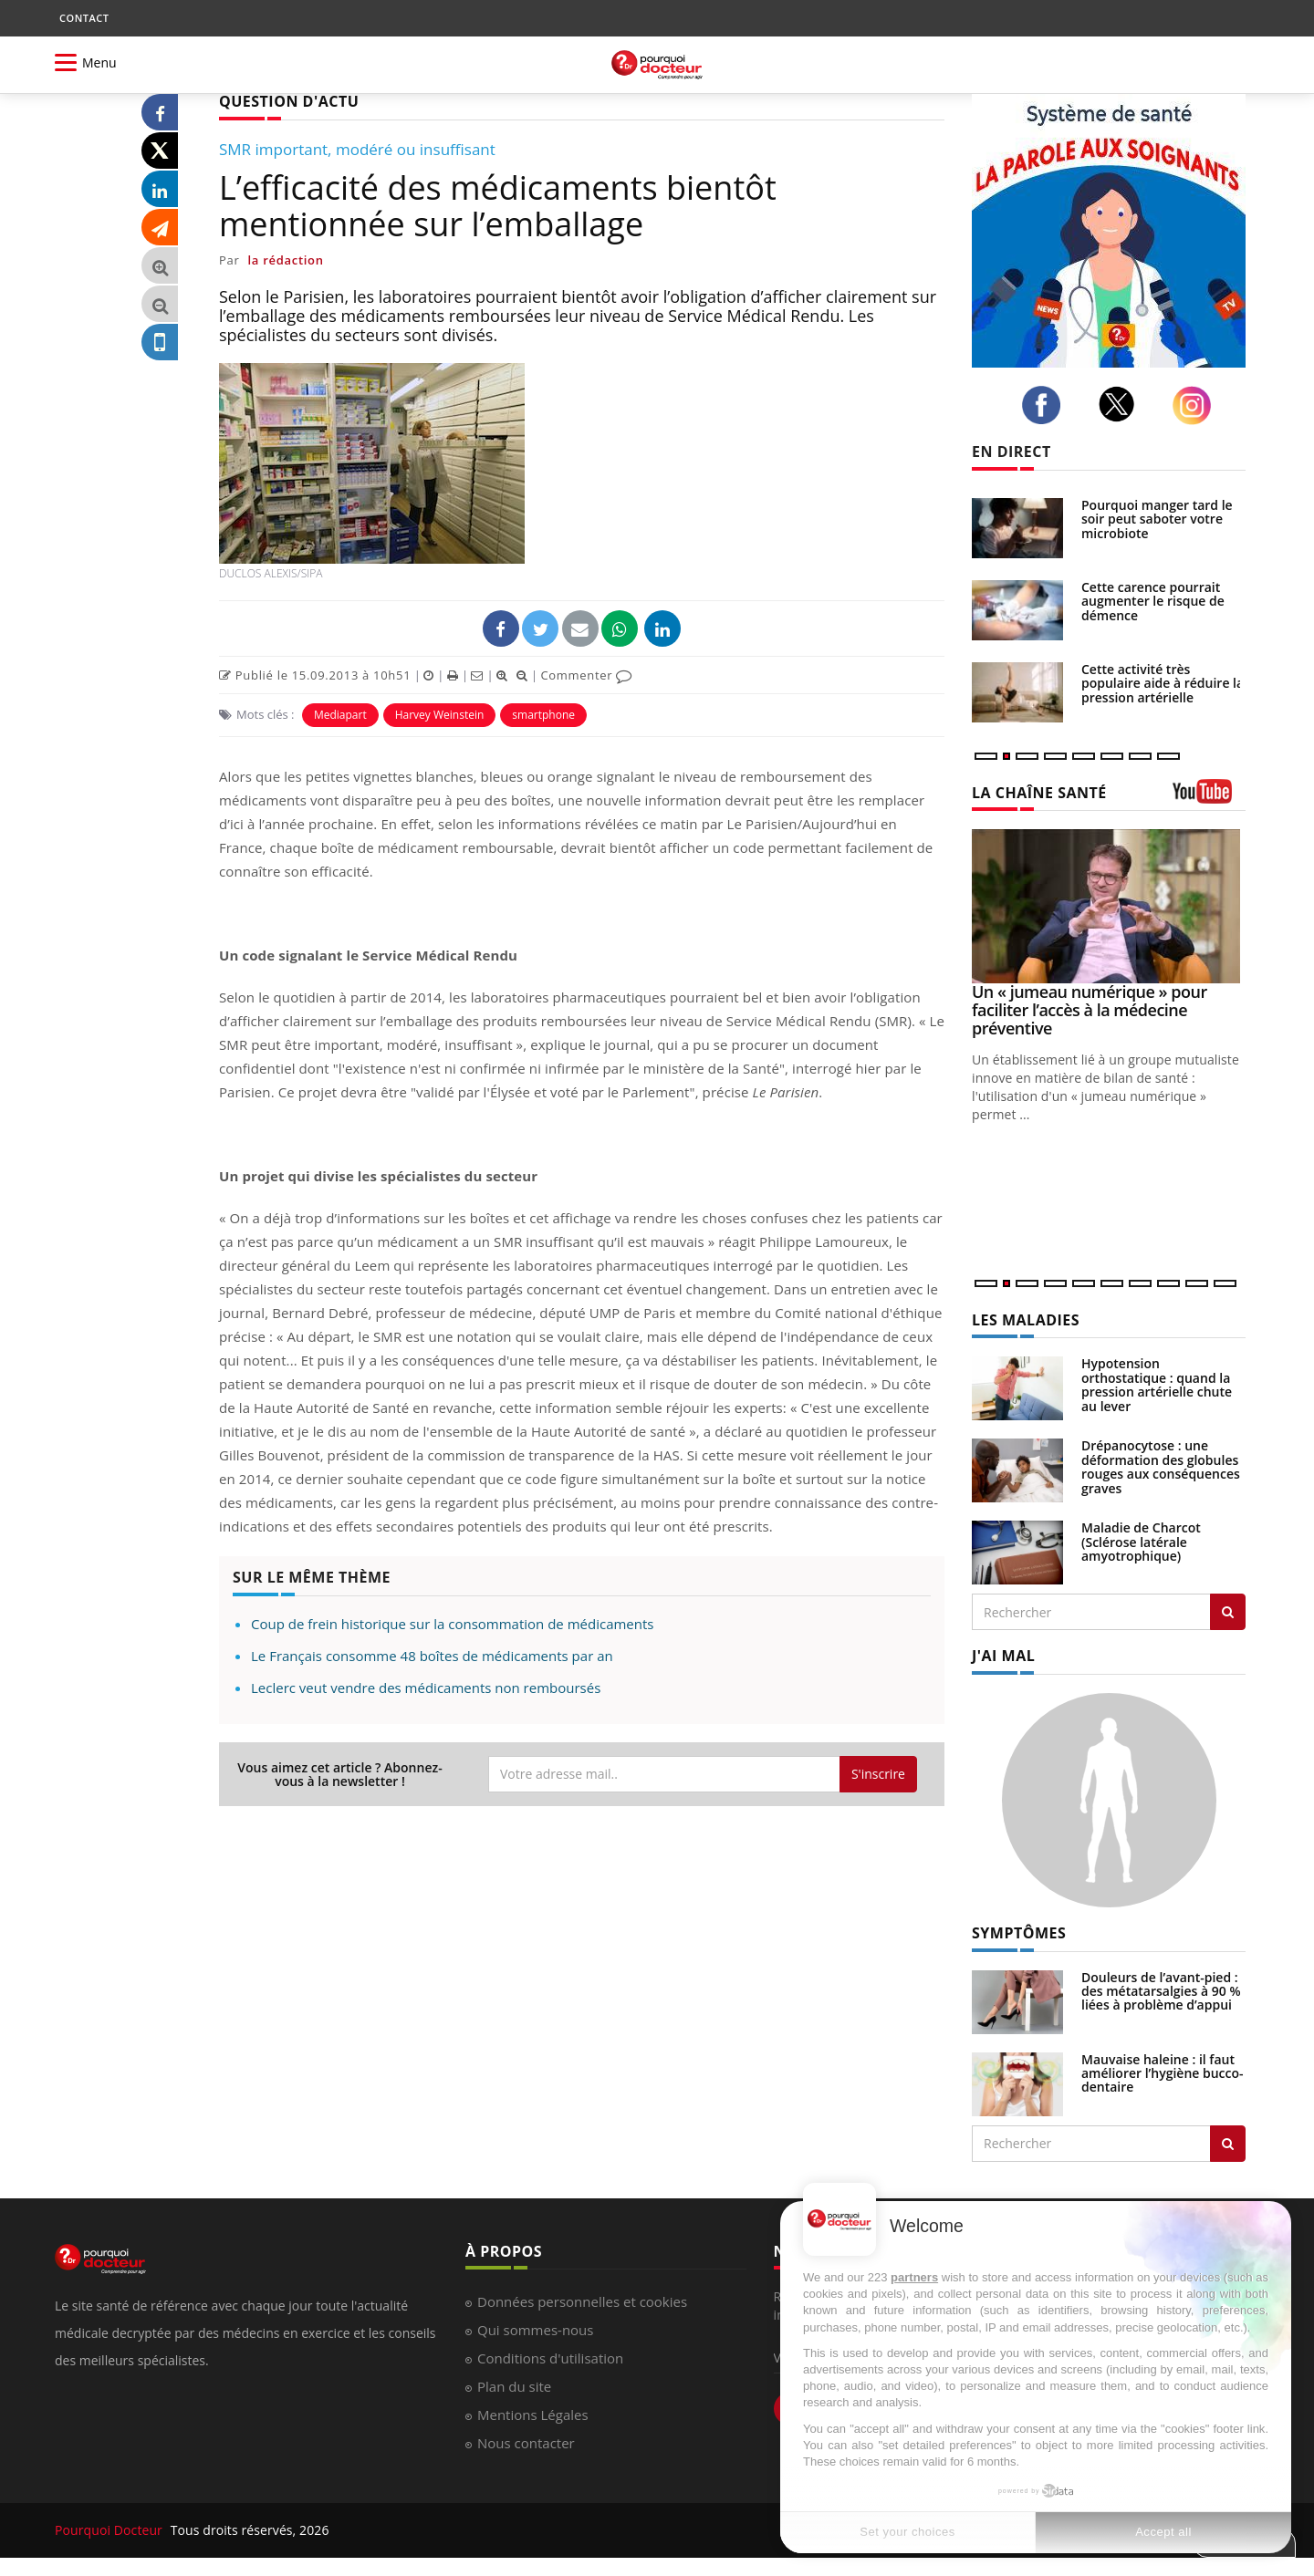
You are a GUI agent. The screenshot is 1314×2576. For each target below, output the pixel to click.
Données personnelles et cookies (582, 2301)
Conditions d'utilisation (550, 2358)
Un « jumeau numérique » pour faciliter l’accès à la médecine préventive (1089, 1010)
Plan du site (514, 2386)
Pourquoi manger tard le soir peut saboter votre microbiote (1157, 519)
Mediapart (340, 714)
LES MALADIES (1025, 1320)
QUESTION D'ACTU (289, 101)
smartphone (543, 714)
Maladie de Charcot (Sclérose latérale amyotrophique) (1141, 1541)
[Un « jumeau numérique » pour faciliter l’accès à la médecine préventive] (1109, 906)
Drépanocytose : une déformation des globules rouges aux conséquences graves (1160, 1466)
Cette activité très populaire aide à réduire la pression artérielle (1162, 683)
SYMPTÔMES (1019, 1933)
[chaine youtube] (1209, 797)
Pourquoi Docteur (110, 2530)
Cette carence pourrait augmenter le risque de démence (1153, 601)
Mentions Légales (533, 2414)
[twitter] (1122, 404)
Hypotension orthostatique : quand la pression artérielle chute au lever (1156, 1384)
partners (914, 2277)
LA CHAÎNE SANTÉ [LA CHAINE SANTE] (1039, 793)
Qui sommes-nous (535, 2330)
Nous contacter (526, 2443)
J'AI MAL (1003, 1656)
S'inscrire (878, 1773)
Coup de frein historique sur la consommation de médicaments (452, 1624)
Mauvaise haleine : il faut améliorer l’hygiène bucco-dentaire (1162, 2073)
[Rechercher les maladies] (1228, 1612)
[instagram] (1197, 405)
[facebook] (1046, 405)
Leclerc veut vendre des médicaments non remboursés (425, 1687)
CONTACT (84, 18)
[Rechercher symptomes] (1228, 2143)
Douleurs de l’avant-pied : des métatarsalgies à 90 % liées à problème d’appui (1161, 1991)
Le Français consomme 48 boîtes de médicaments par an (432, 1655)
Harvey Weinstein (440, 714)
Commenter (586, 675)
